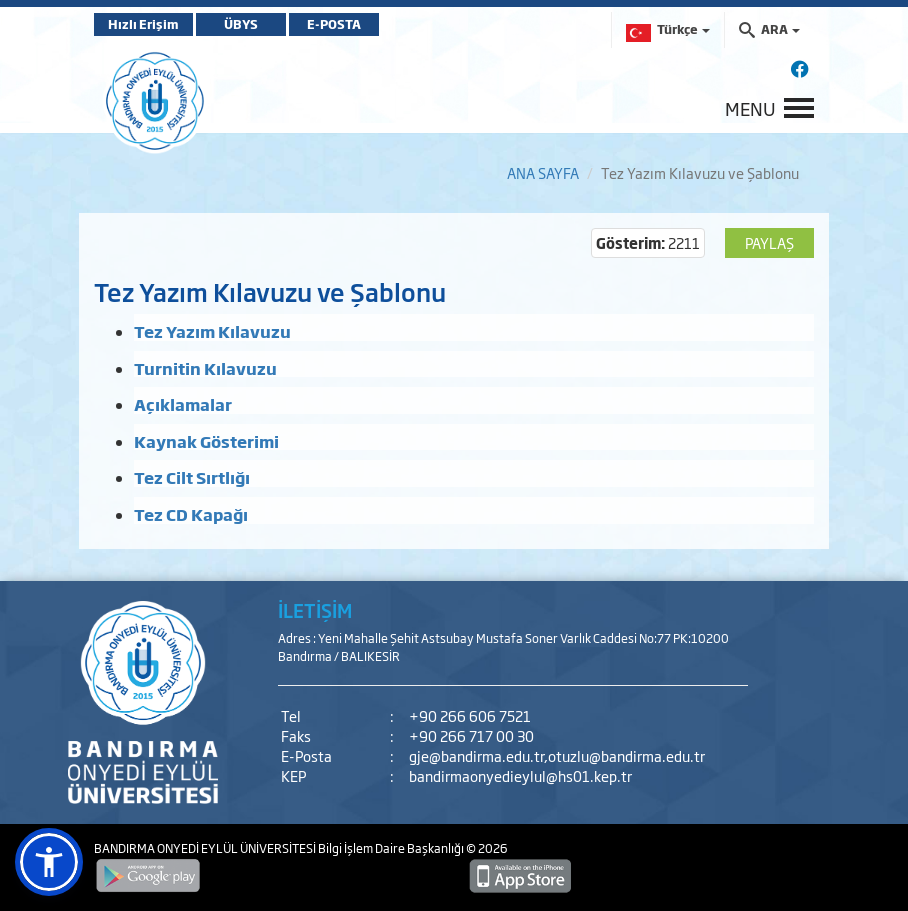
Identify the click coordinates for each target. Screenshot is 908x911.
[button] (49, 862)
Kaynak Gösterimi (206, 441)
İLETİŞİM (315, 610)
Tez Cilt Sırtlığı (192, 477)
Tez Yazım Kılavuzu (212, 331)
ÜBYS (241, 24)
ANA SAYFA (543, 172)
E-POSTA (334, 24)
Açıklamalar (183, 404)
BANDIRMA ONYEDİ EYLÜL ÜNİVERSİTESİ (206, 848)
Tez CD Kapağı (191, 514)
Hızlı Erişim (143, 24)
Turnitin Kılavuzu (205, 368)
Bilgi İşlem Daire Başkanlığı (392, 848)
